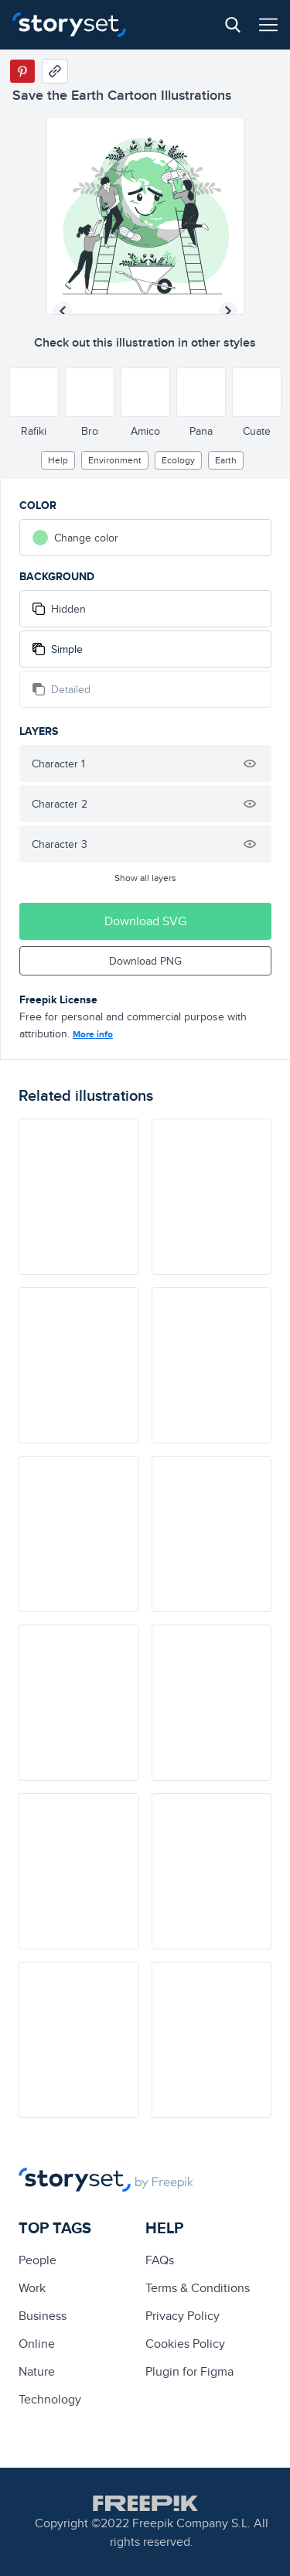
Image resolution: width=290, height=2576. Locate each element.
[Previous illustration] (62, 311)
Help (58, 459)
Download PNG (145, 961)
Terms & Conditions (197, 2288)
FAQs (159, 2260)
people (37, 2260)
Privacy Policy (182, 2316)
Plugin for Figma (189, 2371)
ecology (178, 459)
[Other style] (34, 392)
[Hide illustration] (250, 763)
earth (226, 459)
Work (32, 2288)
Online (37, 2343)
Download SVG (145, 921)
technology (50, 2399)
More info (93, 1034)
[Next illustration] (228, 311)
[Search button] (233, 24)
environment (115, 459)
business (43, 2316)
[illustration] (79, 1197)
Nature (37, 2371)
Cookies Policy (185, 2343)
